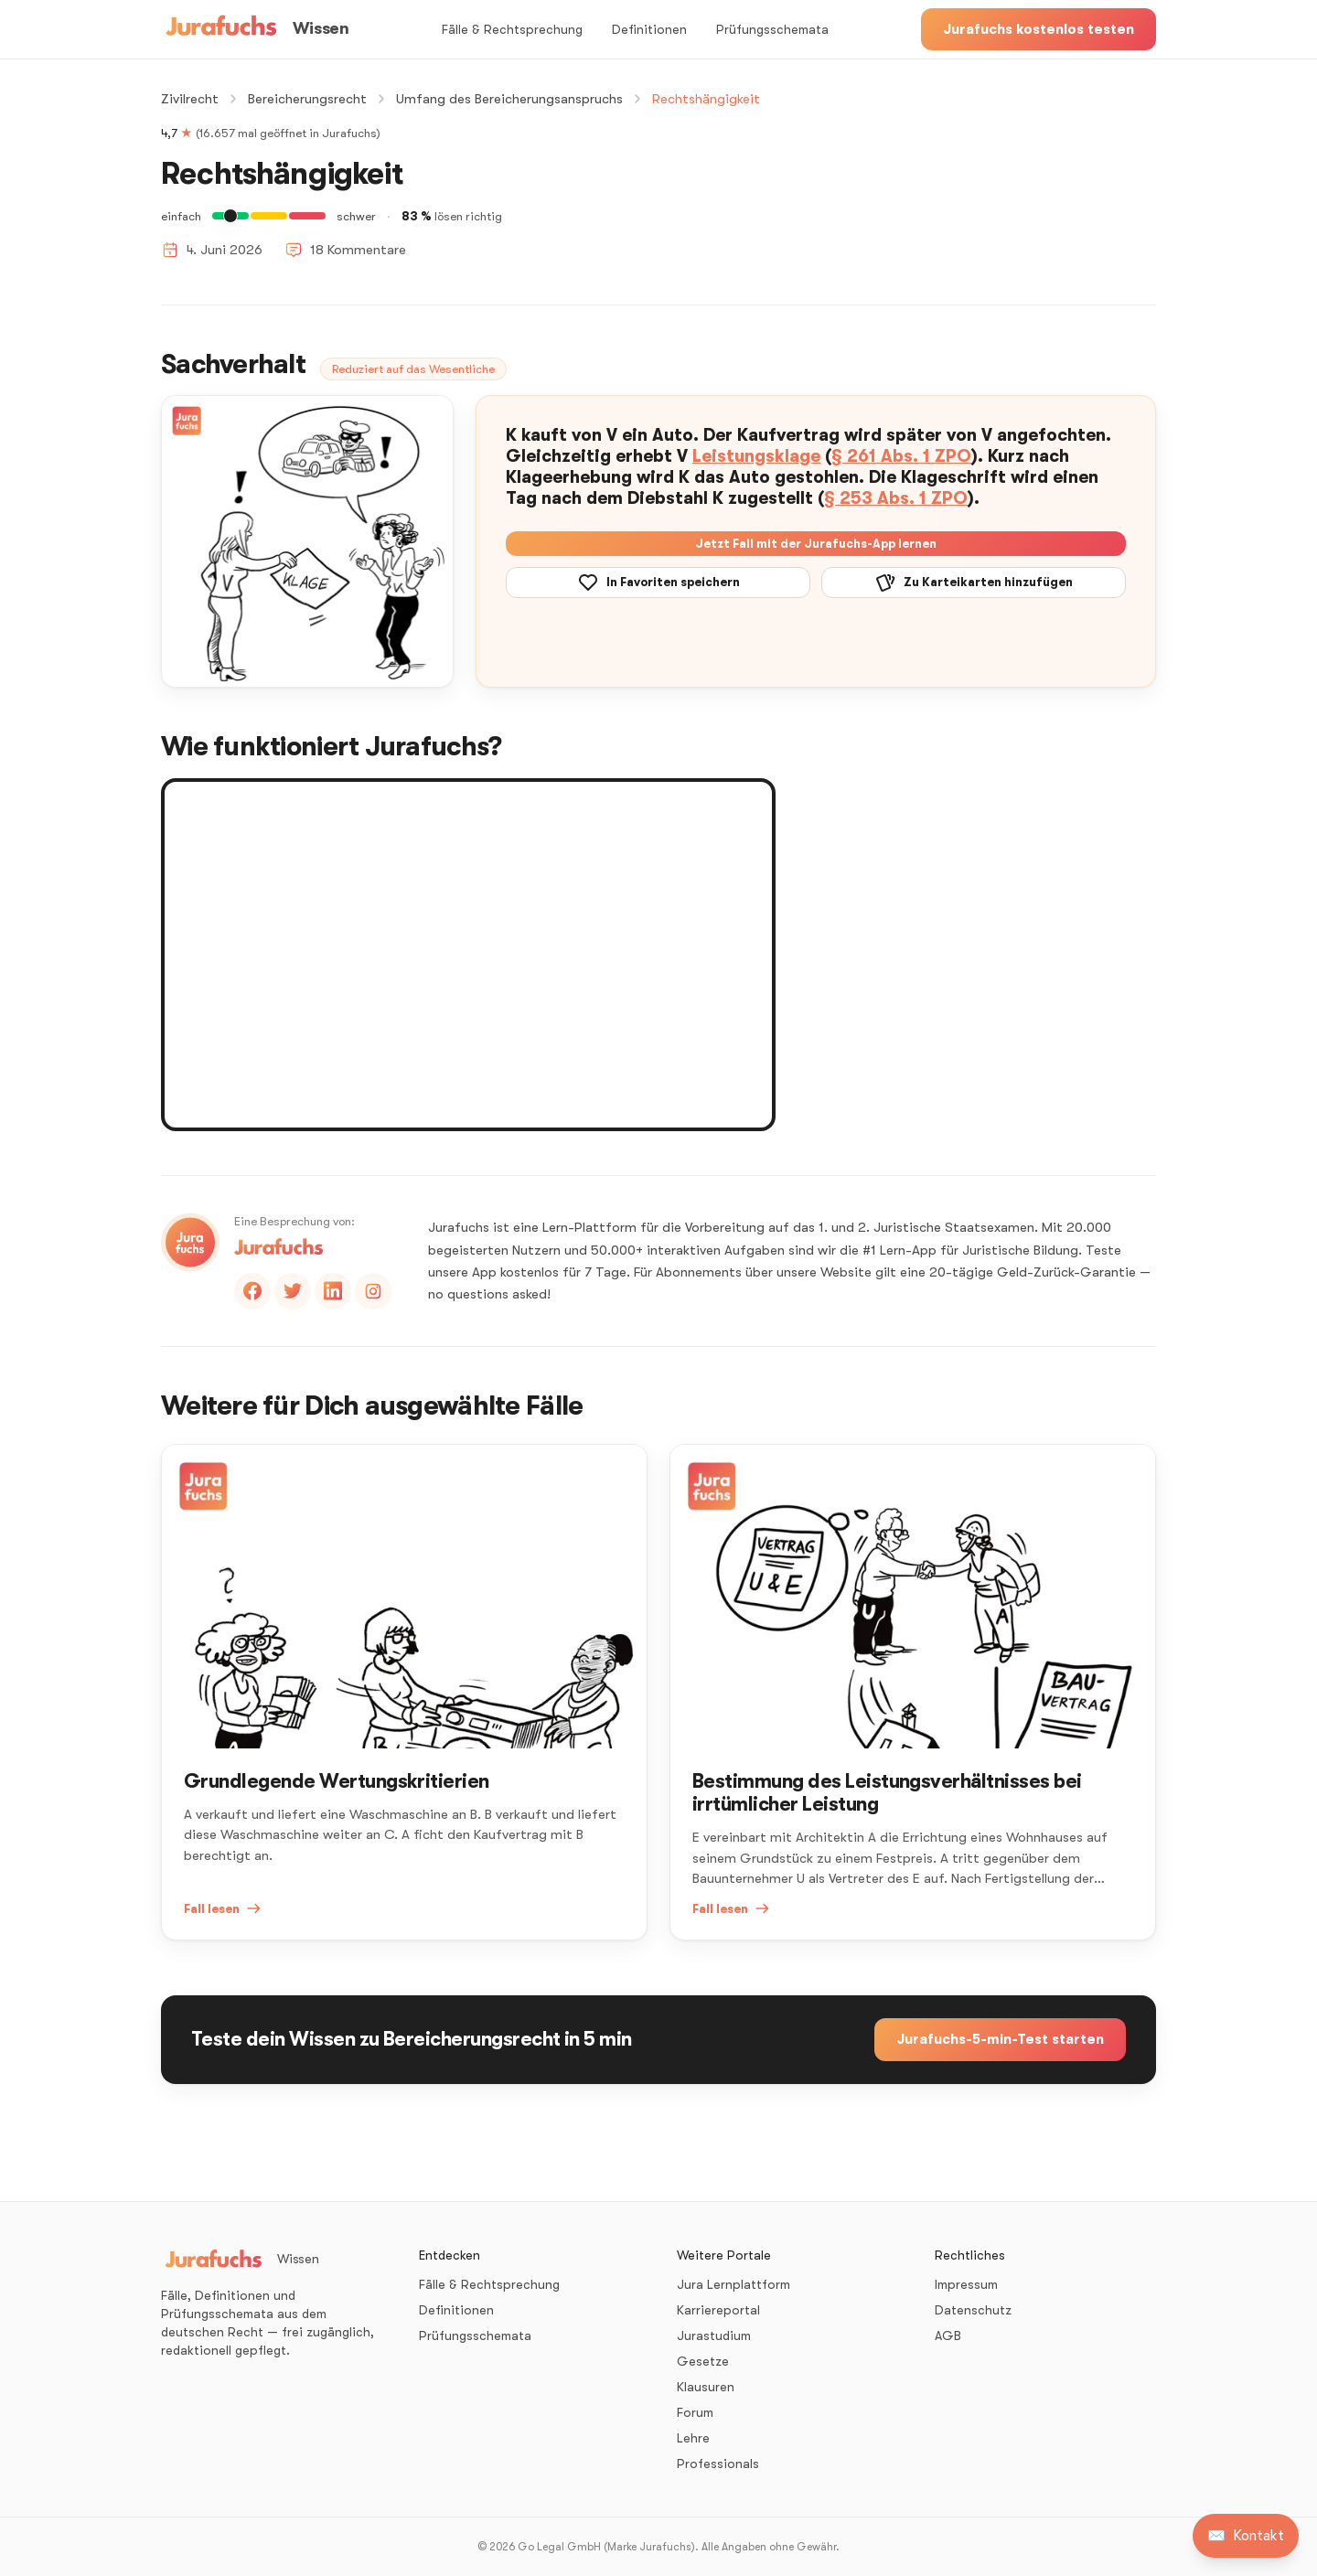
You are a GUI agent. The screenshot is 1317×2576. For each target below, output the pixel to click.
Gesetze (703, 2361)
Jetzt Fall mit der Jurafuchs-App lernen (816, 543)
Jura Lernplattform (733, 2284)
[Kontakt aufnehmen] (1246, 2536)
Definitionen (649, 29)
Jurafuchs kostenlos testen (1038, 29)
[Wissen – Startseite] (254, 29)
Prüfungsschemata (772, 29)
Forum (695, 2412)
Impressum (966, 2284)
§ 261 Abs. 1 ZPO (901, 456)
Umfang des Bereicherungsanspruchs (509, 99)
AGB (948, 2335)
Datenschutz (973, 2310)
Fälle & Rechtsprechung (512, 29)
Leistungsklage (756, 456)
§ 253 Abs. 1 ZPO (896, 498)
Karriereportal (718, 2310)
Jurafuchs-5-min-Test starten (1000, 2039)
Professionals (718, 2463)
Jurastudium (714, 2335)
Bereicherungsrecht (307, 99)
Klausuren (705, 2386)
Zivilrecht (190, 99)
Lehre (693, 2438)
